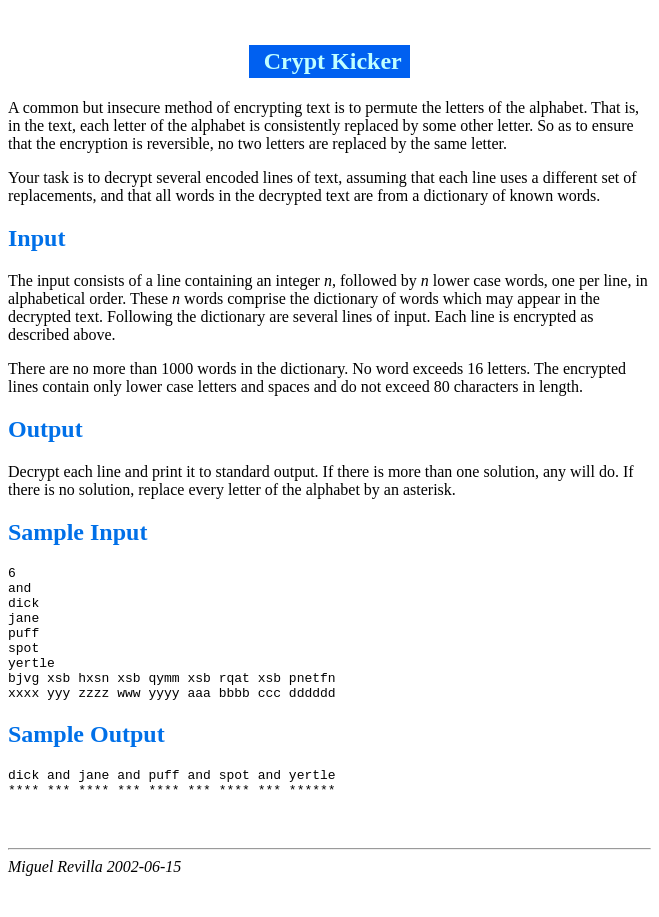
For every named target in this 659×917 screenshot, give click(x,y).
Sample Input (77, 532)
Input (36, 238)
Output (45, 429)
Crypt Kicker (330, 61)
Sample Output (86, 761)
